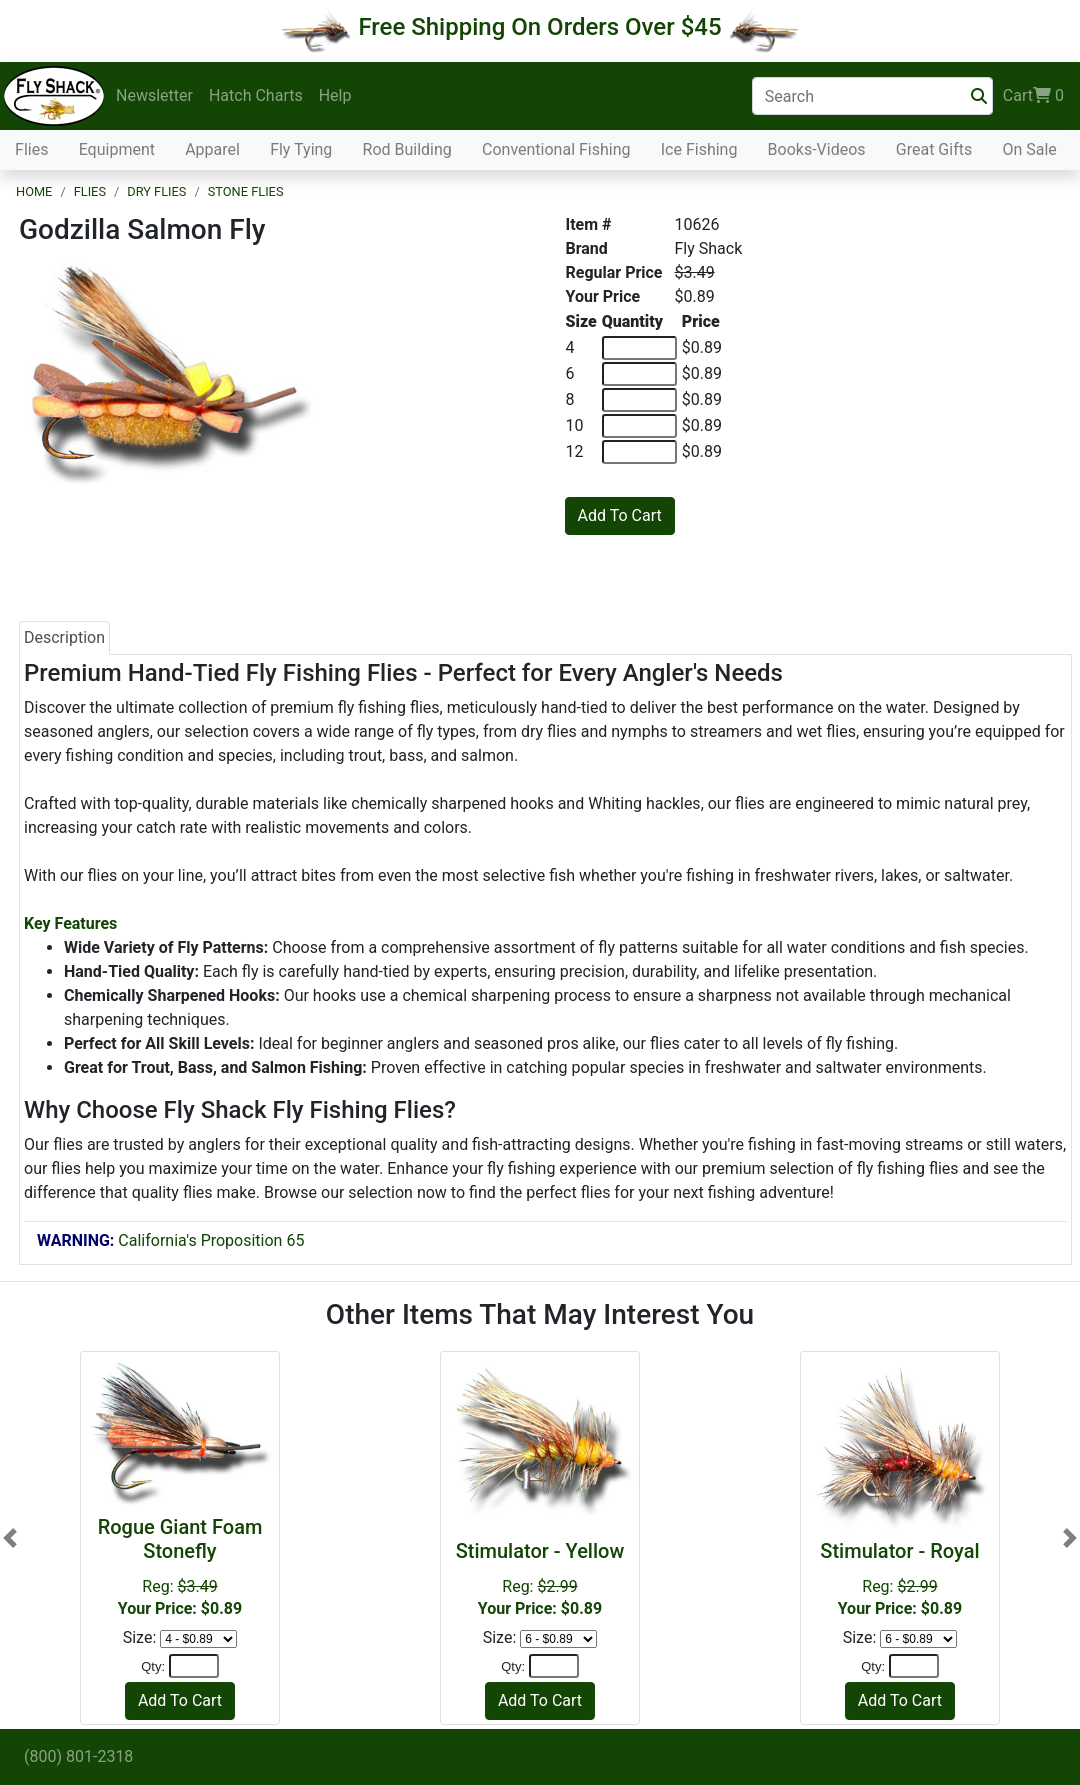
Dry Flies (156, 191)
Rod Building (407, 149)
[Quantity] (194, 1666)
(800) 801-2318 (78, 1756)
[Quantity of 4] (639, 348)
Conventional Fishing (556, 149)
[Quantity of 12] (639, 452)
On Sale (1029, 149)
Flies (31, 149)
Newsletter (154, 95)
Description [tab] (64, 637)
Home (34, 191)
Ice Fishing (699, 149)
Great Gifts (934, 149)
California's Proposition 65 (170, 1240)
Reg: (540, 1578)
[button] (10, 1537)
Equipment (117, 149)
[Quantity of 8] (639, 400)
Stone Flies (246, 191)
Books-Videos (817, 149)
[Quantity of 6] (639, 374)
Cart (1033, 96)
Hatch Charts (256, 95)
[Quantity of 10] (639, 426)
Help (335, 95)
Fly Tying (301, 149)
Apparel (212, 149)
